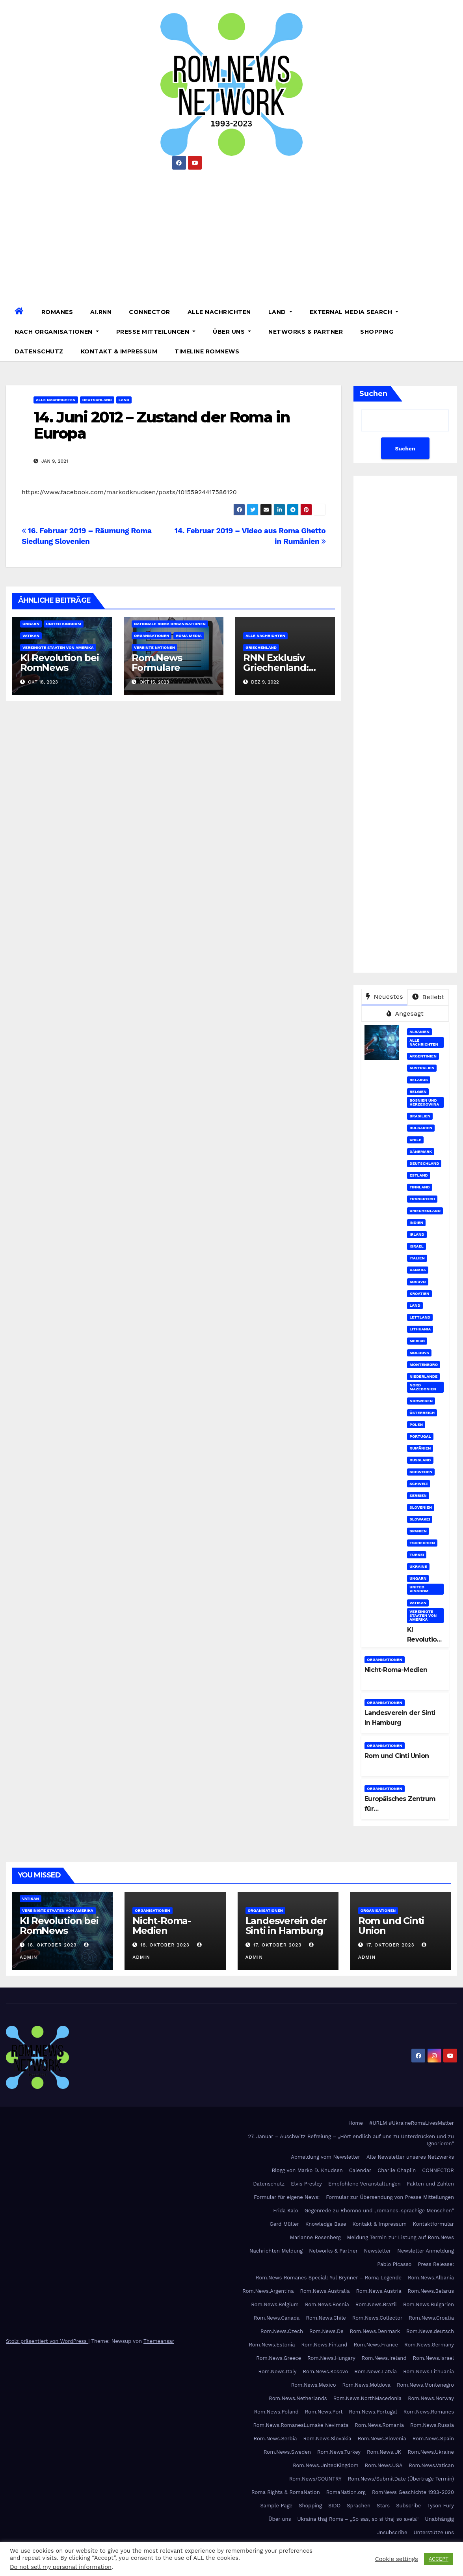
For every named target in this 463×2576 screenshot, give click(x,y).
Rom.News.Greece (278, 2358)
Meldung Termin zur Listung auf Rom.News (400, 2237)
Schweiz (418, 1483)
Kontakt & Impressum (119, 351)
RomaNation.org (346, 2492)
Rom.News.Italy (277, 2371)
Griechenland (261, 647)
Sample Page (276, 2506)
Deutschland (97, 400)
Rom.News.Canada (277, 2318)
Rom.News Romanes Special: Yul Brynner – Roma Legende (329, 2278)
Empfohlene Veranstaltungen (364, 2184)
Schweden (420, 1472)
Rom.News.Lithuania (428, 2371)
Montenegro (423, 1364)
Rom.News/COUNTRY (315, 2479)
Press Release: (436, 2264)
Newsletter (377, 2251)
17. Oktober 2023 (278, 1945)
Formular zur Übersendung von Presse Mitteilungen (390, 2197)
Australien (421, 1068)
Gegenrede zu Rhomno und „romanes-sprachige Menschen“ (379, 2211)
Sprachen (358, 2506)
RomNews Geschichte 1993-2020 (413, 2492)
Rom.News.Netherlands (298, 2398)
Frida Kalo (285, 2211)
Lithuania (420, 1329)
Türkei (416, 1554)
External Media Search (354, 312)
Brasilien (419, 1116)
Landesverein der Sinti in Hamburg (286, 1925)
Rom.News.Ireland (384, 2358)
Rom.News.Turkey (339, 2452)
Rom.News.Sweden (287, 2452)
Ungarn (30, 624)
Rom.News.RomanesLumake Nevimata (300, 2425)
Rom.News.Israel (433, 2358)
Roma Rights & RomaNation (285, 2492)
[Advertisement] (231, 232)
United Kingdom (63, 624)
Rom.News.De (326, 2331)
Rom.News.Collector (377, 2318)
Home (355, 2123)
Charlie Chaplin (396, 2170)
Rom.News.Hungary (331, 2358)
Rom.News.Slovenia (382, 2439)
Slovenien (420, 1507)
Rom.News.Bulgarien (428, 2304)
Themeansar (158, 2341)
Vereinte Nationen (154, 647)
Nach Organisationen (57, 331)
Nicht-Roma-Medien (395, 1670)
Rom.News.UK (384, 2452)
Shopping (376, 331)
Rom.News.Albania (431, 2278)
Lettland (419, 1317)
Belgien (417, 1091)
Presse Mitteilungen (156, 331)
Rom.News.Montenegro (425, 2385)
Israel (416, 1246)
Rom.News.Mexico (313, 2385)
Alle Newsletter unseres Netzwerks (410, 2157)
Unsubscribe (391, 2532)
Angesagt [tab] (405, 1013)
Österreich (422, 1412)
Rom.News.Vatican (431, 2465)
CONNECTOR (149, 312)
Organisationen (151, 635)
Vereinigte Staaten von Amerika (58, 647)
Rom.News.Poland (276, 2412)
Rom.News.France (375, 2345)
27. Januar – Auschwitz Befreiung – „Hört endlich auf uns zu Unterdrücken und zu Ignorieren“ (351, 2139)
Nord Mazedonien (422, 1387)
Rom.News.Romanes (428, 2412)
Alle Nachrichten (219, 312)
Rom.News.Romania (379, 2425)
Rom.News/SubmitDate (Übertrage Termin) (401, 2479)
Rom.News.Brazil (376, 2304)
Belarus (418, 1080)
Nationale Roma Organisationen (170, 624)
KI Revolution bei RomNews (59, 662)
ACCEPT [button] (438, 2559)
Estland (418, 1175)
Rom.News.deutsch (430, 2331)
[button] (454, 331)
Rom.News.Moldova (366, 2385)
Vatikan (30, 635)
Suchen (373, 393)
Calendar (360, 2170)
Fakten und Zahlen (430, 2184)
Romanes (57, 312)
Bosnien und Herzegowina (424, 1102)
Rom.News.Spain (433, 2439)
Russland (420, 1460)
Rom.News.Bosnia (327, 2304)
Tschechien (422, 1543)
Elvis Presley (306, 2184)
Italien (417, 1258)
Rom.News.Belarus (431, 2291)
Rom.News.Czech (281, 2331)
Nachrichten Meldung (276, 2251)
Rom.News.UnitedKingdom (326, 2465)
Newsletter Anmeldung (425, 2251)
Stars (383, 2506)
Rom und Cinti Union (396, 1756)
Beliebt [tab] (428, 997)
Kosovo (417, 1282)
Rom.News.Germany (429, 2345)
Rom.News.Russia (432, 2425)
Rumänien (420, 1448)
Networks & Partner (305, 331)
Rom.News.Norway (431, 2398)
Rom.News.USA (384, 2465)
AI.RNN (101, 312)
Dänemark (420, 1151)
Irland (416, 1234)
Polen (416, 1424)
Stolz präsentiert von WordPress (47, 2341)
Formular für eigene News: (287, 2197)
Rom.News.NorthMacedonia (367, 2398)
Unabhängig (439, 2519)
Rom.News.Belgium (275, 2304)
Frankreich (422, 1199)
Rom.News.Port (324, 2412)
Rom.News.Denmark (375, 2331)
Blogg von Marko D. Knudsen (306, 2170)
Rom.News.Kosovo (325, 2371)
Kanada (417, 1270)
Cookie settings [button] (396, 2559)
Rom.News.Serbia (275, 2439)
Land (280, 312)
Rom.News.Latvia (375, 2371)
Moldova (419, 1353)
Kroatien (419, 1293)
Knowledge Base (325, 2224)
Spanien (418, 1531)
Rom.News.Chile (326, 2318)
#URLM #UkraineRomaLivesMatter (411, 2123)
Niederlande (423, 1376)
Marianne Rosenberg (315, 2237)
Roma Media (188, 635)
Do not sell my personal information (61, 2566)
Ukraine (418, 1566)
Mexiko (417, 1341)
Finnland (419, 1187)
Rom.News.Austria (379, 2291)
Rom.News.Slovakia (327, 2439)
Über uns (232, 331)
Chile (415, 1140)
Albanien (419, 1031)
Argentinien (423, 1056)
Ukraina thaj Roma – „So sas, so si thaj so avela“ (358, 2519)
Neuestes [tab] (384, 996)
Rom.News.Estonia (272, 2345)
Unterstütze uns (433, 2532)
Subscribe (408, 2506)
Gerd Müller (284, 2224)
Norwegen (421, 1401)
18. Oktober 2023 (53, 1945)
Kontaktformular (433, 2224)
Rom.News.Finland (324, 2345)
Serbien (417, 1495)
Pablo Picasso (394, 2264)
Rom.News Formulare (157, 662)
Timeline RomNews (207, 351)
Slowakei (419, 1519)
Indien (416, 1222)
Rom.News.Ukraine (430, 2452)
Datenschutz (39, 351)
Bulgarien (420, 1128)
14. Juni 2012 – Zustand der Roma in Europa (161, 425)
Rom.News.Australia (325, 2291)
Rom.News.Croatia (431, 2318)
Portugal (420, 1436)
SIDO (334, 2506)
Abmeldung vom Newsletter (325, 2157)
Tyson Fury (440, 2506)
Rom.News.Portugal (373, 2412)
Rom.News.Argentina (268, 2291)
